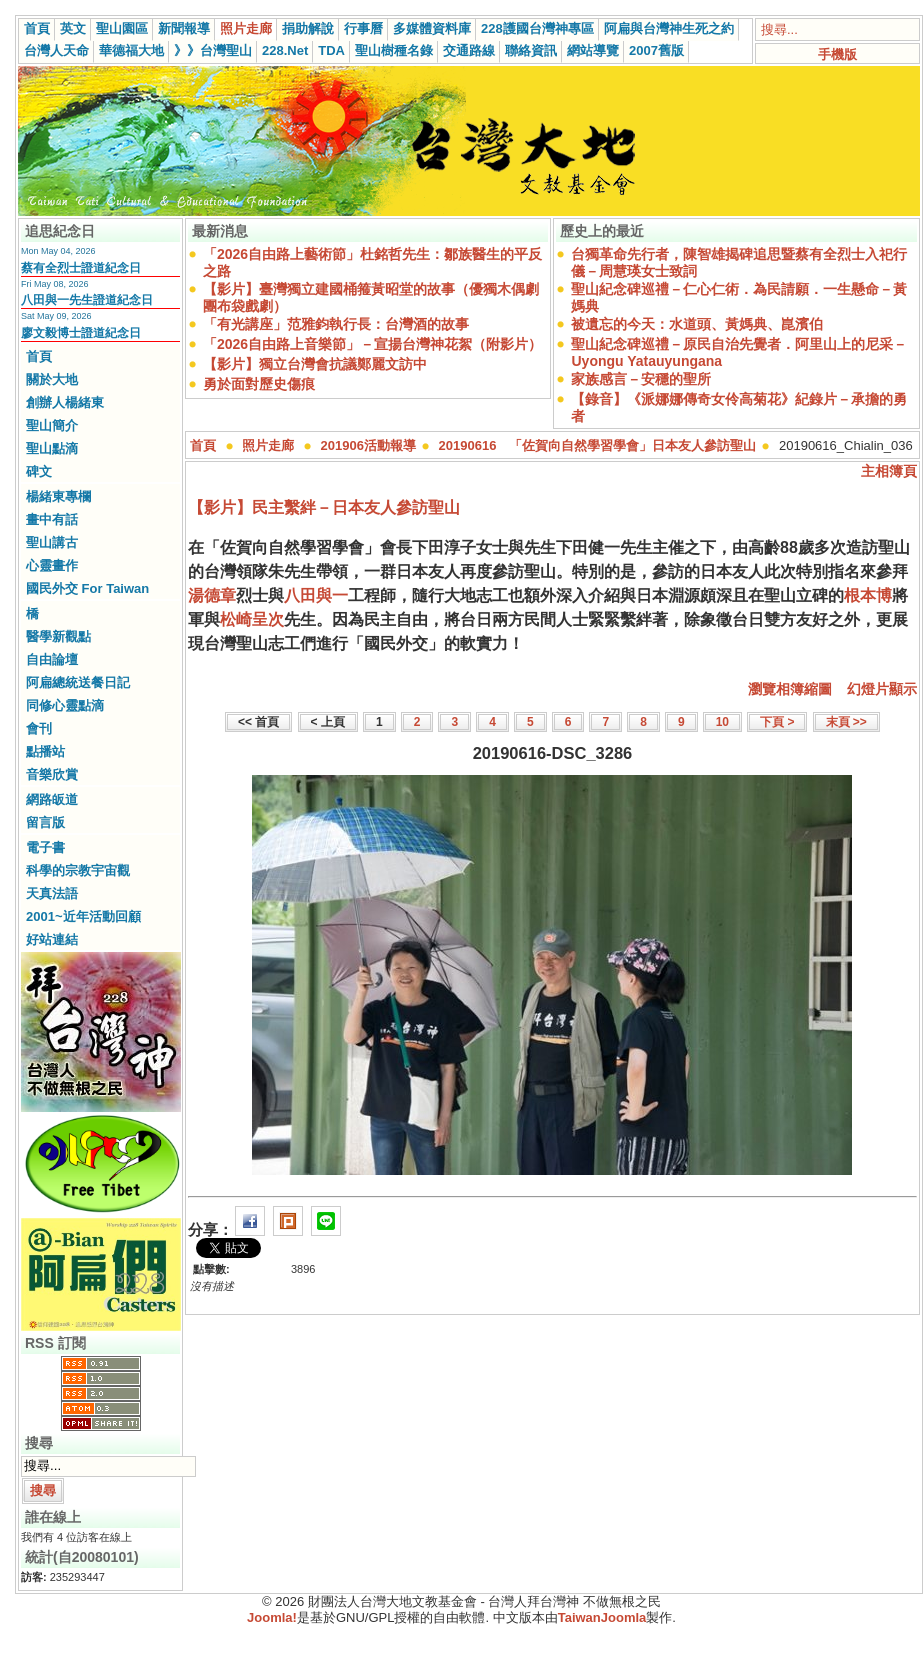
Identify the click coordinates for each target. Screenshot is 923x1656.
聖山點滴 (52, 448)
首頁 (37, 28)
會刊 (39, 728)
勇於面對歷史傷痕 (259, 384)
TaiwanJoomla (602, 1617)
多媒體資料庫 (432, 28)
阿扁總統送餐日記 (78, 682)
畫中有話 (52, 519)
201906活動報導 (368, 445)
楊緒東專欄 (58, 496)
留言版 (45, 822)
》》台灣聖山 (213, 50)
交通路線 (469, 50)
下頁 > (777, 722)
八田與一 (316, 595)
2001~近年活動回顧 (83, 916)
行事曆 (363, 28)
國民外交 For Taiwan (87, 588)
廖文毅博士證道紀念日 (81, 333)
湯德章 (212, 595)
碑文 (39, 471)
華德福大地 (131, 50)
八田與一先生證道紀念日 (87, 300)
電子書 (45, 847)
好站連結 (52, 939)
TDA (331, 50)
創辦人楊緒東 (65, 402)
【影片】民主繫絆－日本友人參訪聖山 (324, 507)
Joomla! (272, 1617)
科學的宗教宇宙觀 (78, 870)
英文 (73, 28)
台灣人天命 (56, 50)
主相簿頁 (889, 471)
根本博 (868, 595)
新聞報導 (184, 28)
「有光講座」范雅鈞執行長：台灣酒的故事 (336, 324)
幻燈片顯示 (882, 689)
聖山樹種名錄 (394, 50)
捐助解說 (308, 28)
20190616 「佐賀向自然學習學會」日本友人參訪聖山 (598, 445)
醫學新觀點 (58, 636)
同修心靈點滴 (65, 705)
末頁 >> (846, 722)
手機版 (837, 54)
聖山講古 (52, 542)
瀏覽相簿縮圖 (790, 689)
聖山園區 (122, 28)
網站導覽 (593, 50)
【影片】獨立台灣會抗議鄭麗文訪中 (315, 364)
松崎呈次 (252, 619)
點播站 (45, 751)
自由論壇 (52, 659)
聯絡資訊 (531, 50)
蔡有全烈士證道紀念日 (81, 268)
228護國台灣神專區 (537, 28)
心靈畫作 (52, 565)
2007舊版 (656, 50)
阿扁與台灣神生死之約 (669, 28)
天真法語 (52, 893)
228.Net (285, 50)
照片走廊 (246, 28)
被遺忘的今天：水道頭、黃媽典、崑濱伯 (697, 324)
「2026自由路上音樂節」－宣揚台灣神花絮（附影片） (372, 344)
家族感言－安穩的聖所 (641, 379)
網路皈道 (52, 799)
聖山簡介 (52, 425)
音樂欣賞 (52, 774)
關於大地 (52, 379)
